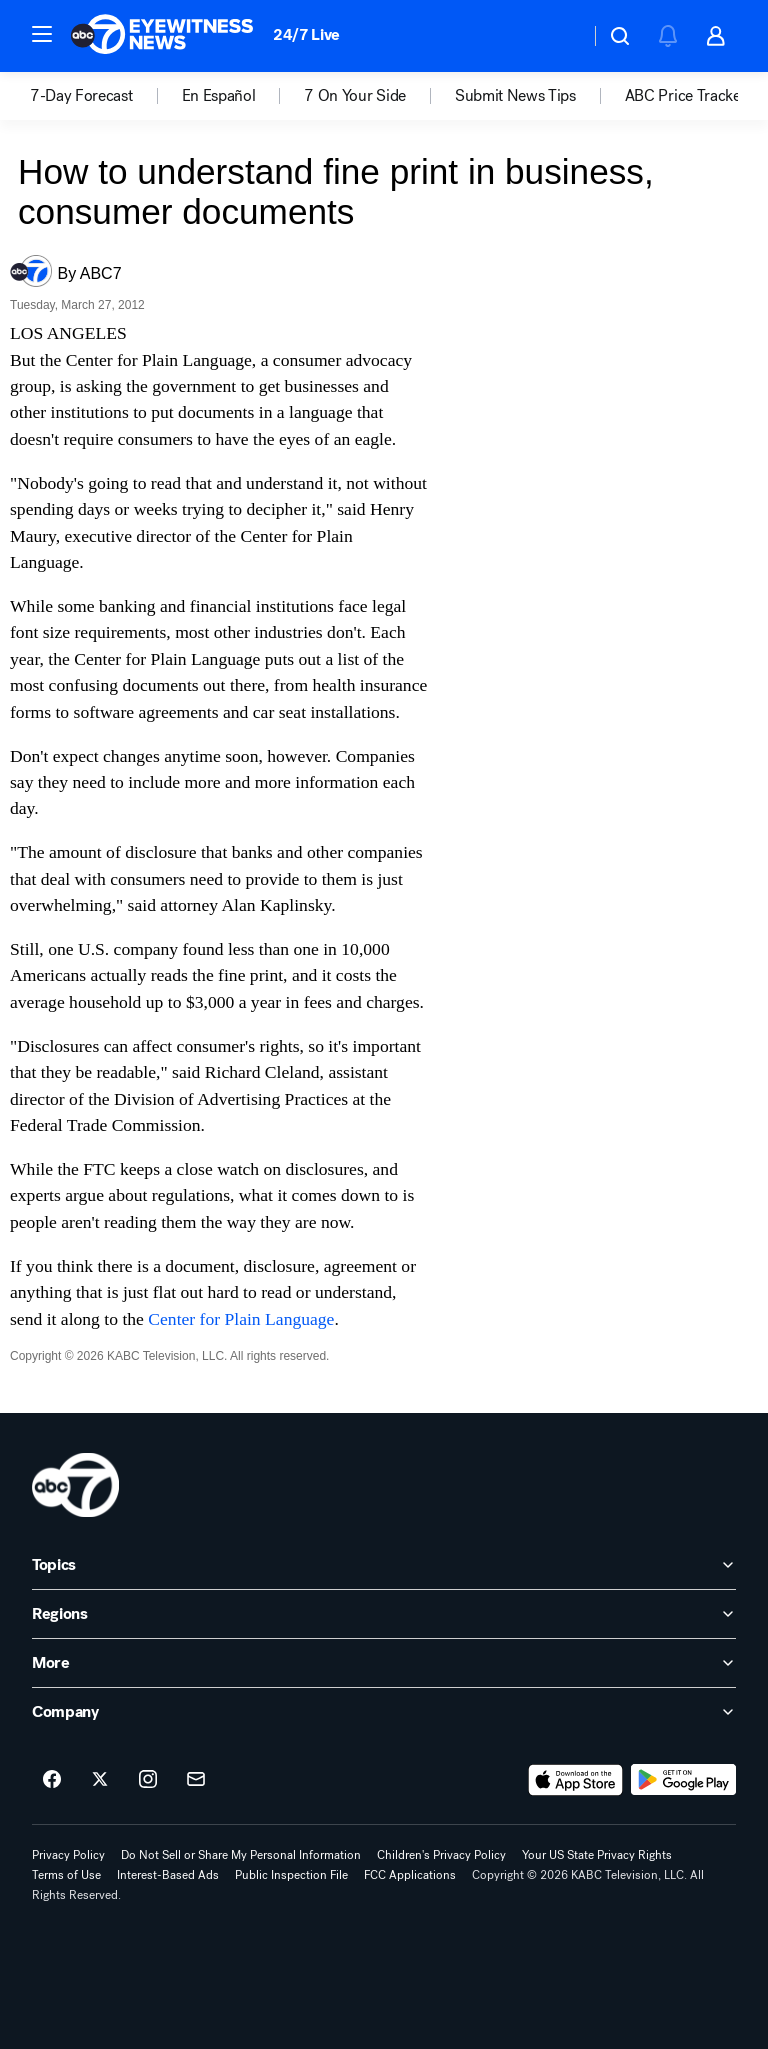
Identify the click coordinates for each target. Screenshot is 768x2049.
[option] (106, 96)
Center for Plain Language (241, 1319)
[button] (42, 34)
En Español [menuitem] (219, 96)
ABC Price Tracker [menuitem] (686, 96)
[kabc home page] (75, 1485)
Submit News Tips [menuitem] (515, 96)
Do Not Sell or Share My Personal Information (241, 1855)
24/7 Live (306, 34)
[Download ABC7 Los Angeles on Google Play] (683, 1780)
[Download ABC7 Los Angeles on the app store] (576, 1780)
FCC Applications (410, 1875)
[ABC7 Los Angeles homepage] (162, 36)
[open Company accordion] (384, 1712)
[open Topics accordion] (384, 1565)
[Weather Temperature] (558, 36)
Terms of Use (66, 1875)
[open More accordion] (384, 1663)
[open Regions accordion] (384, 1614)
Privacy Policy (68, 1855)
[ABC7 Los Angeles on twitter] (100, 1780)
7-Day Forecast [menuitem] (81, 96)
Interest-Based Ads (168, 1875)
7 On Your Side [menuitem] (355, 96)
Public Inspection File (291, 1875)
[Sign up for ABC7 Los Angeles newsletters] (196, 1780)
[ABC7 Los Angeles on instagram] (148, 1780)
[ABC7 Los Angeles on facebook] (52, 1780)
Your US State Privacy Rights (597, 1855)
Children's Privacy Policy (441, 1855)
